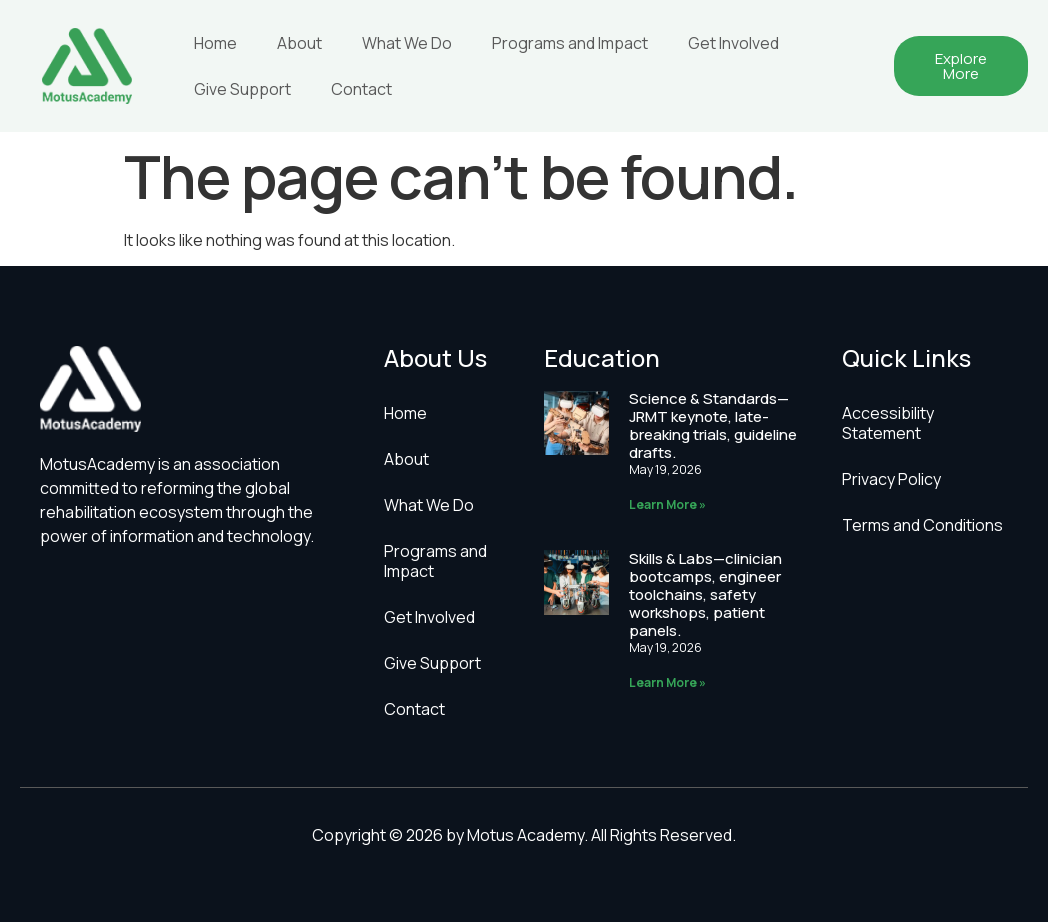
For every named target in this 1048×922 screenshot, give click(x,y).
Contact (361, 89)
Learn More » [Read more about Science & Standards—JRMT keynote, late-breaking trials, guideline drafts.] (667, 504)
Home (215, 43)
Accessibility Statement (888, 423)
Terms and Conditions (922, 525)
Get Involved (733, 43)
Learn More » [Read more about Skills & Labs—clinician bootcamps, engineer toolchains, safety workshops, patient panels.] (667, 682)
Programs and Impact (570, 43)
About (299, 43)
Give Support (242, 89)
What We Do (407, 43)
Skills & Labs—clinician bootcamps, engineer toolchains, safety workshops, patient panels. (705, 594)
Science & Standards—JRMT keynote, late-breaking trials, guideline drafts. (713, 425)
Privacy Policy (891, 479)
